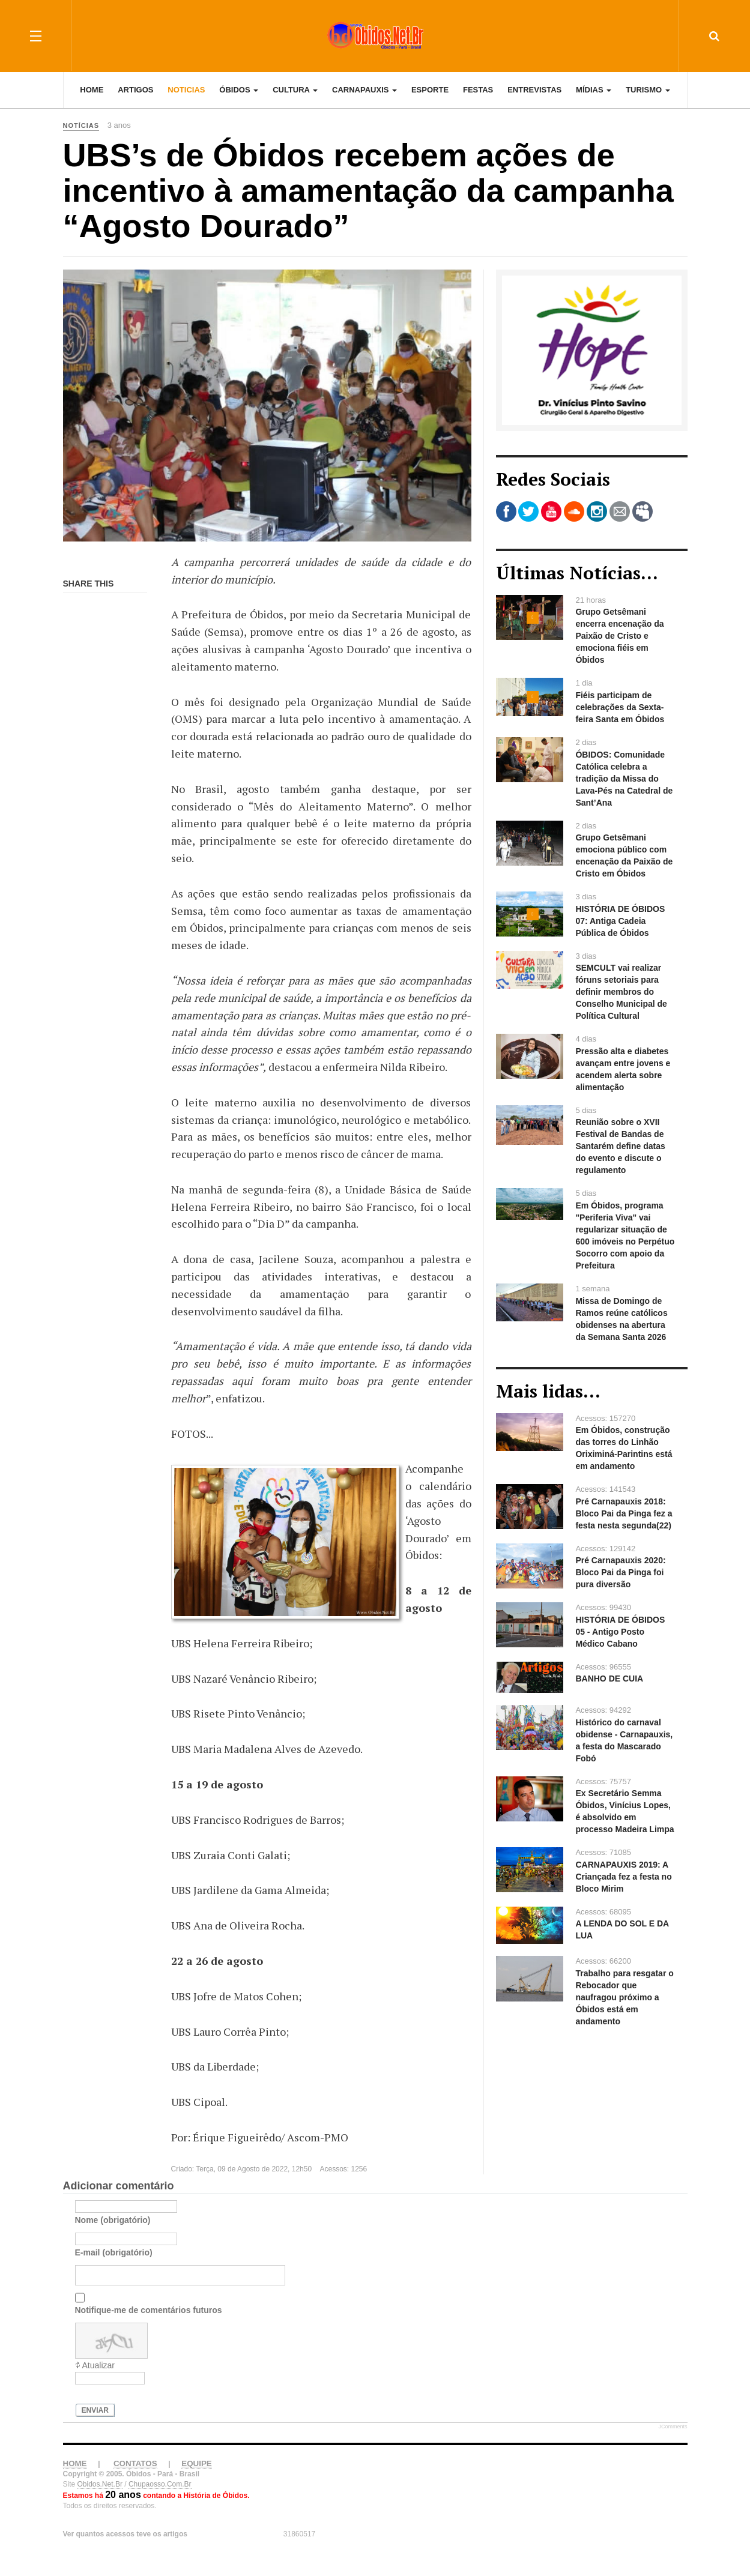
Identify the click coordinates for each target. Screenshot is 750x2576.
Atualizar (98, 2365)
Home (91, 89)
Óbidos (238, 89)
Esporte (430, 89)
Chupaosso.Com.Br (160, 2484)
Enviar (95, 2410)
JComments (672, 2427)
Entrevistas (534, 89)
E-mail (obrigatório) (114, 2252)
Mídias (593, 89)
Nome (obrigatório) (113, 2220)
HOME (75, 2463)
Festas (478, 89)
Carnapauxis (364, 89)
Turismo (648, 89)
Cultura (295, 89)
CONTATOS (135, 2463)
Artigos (135, 89)
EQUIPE (196, 2463)
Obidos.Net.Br (99, 2484)
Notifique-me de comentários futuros (148, 2310)
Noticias (186, 89)
